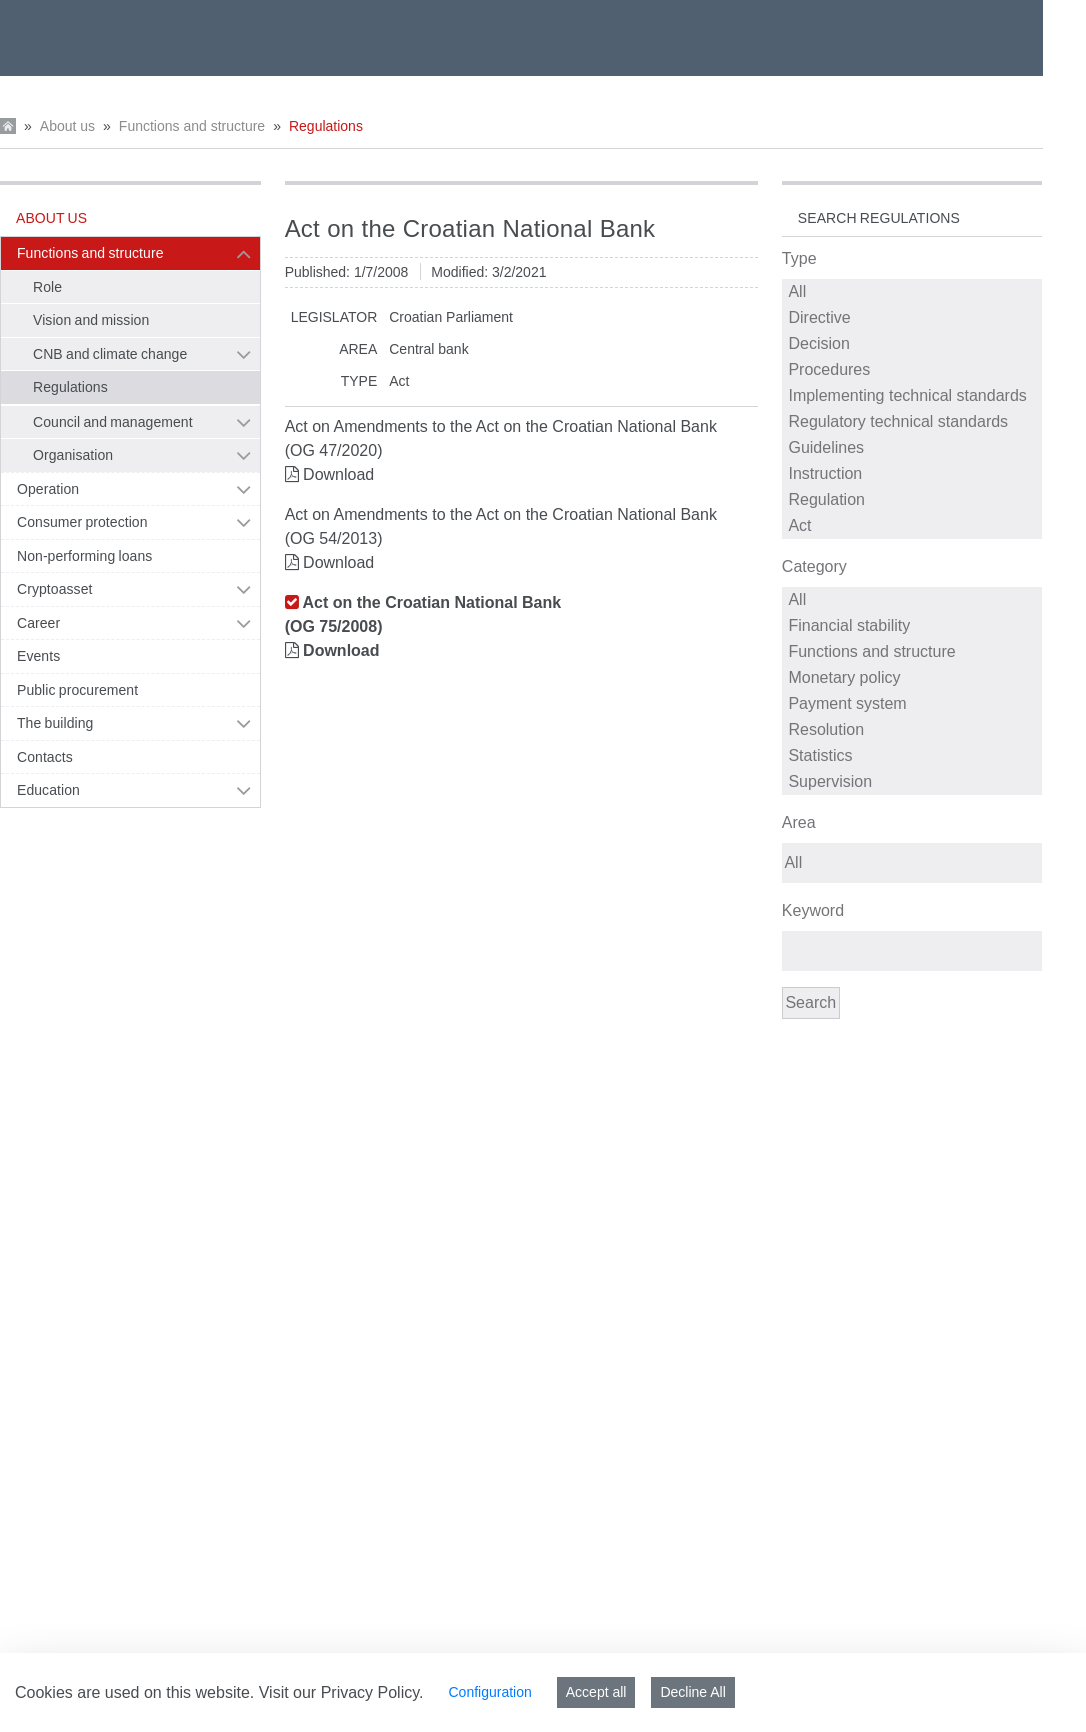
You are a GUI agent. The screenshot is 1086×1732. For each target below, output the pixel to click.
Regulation (913, 500)
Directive (913, 318)
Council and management (113, 422)
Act (913, 526)
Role (47, 287)
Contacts (45, 757)
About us (67, 126)
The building (55, 723)
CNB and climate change (110, 354)
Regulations (326, 126)
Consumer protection (82, 522)
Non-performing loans (84, 556)
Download (338, 474)
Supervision (913, 782)
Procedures (913, 370)
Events (38, 656)
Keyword (813, 910)
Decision (913, 344)
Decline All (692, 1692)
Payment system (913, 704)
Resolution (913, 730)
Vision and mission (91, 320)
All (913, 292)
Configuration (489, 1692)
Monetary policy (913, 678)
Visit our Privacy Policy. (341, 1692)
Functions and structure (192, 126)
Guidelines (913, 448)
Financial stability (913, 626)
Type (799, 258)
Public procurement (77, 690)
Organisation (73, 455)
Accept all (596, 1692)
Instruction (913, 474)
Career (38, 623)
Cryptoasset (54, 589)
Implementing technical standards (913, 396)
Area (799, 822)
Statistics (913, 756)
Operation (48, 489)
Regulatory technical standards (913, 422)
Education (48, 790)
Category (814, 566)
